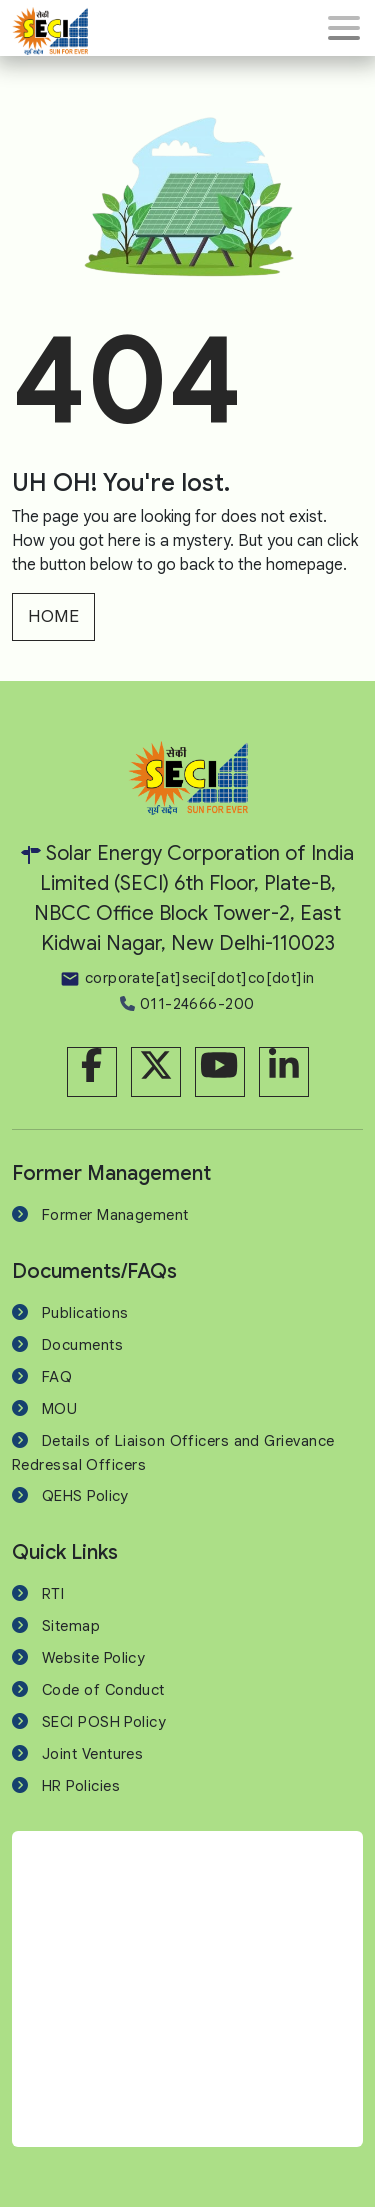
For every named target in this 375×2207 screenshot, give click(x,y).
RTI (53, 1594)
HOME (53, 616)
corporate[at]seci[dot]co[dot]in (187, 978)
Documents (82, 1345)
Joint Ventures (92, 1754)
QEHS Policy (85, 1496)
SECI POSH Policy (104, 1722)
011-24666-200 (187, 1004)
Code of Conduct (103, 1690)
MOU (59, 1409)
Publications (85, 1313)
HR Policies (81, 1786)
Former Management (115, 1215)
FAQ (57, 1377)
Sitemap (71, 1626)
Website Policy (93, 1658)
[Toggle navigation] (344, 28)
